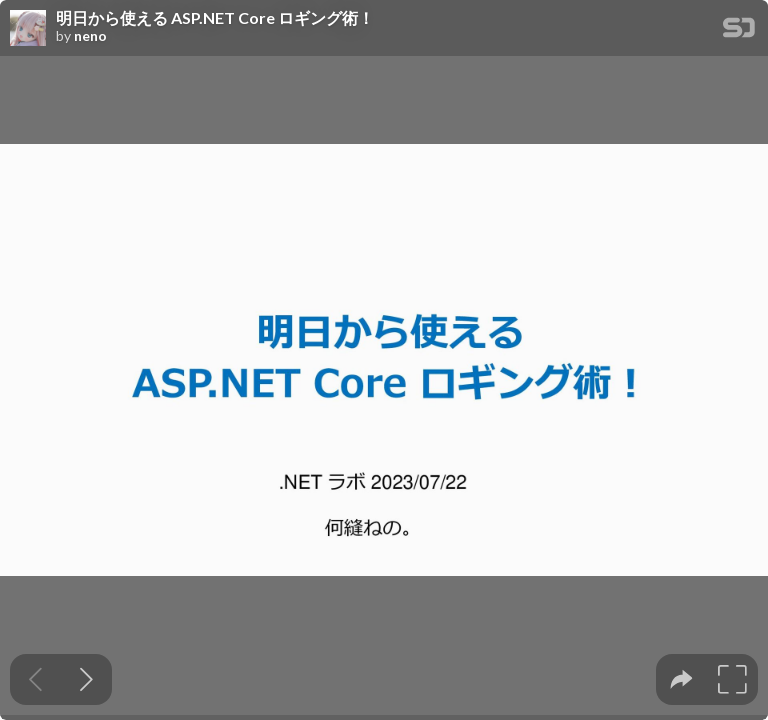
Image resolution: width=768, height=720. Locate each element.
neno (90, 36)
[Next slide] (86, 679)
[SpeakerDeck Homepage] (739, 31)
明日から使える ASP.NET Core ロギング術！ (215, 18)
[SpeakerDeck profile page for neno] (28, 29)
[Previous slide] (35, 679)
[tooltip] (681, 679)
